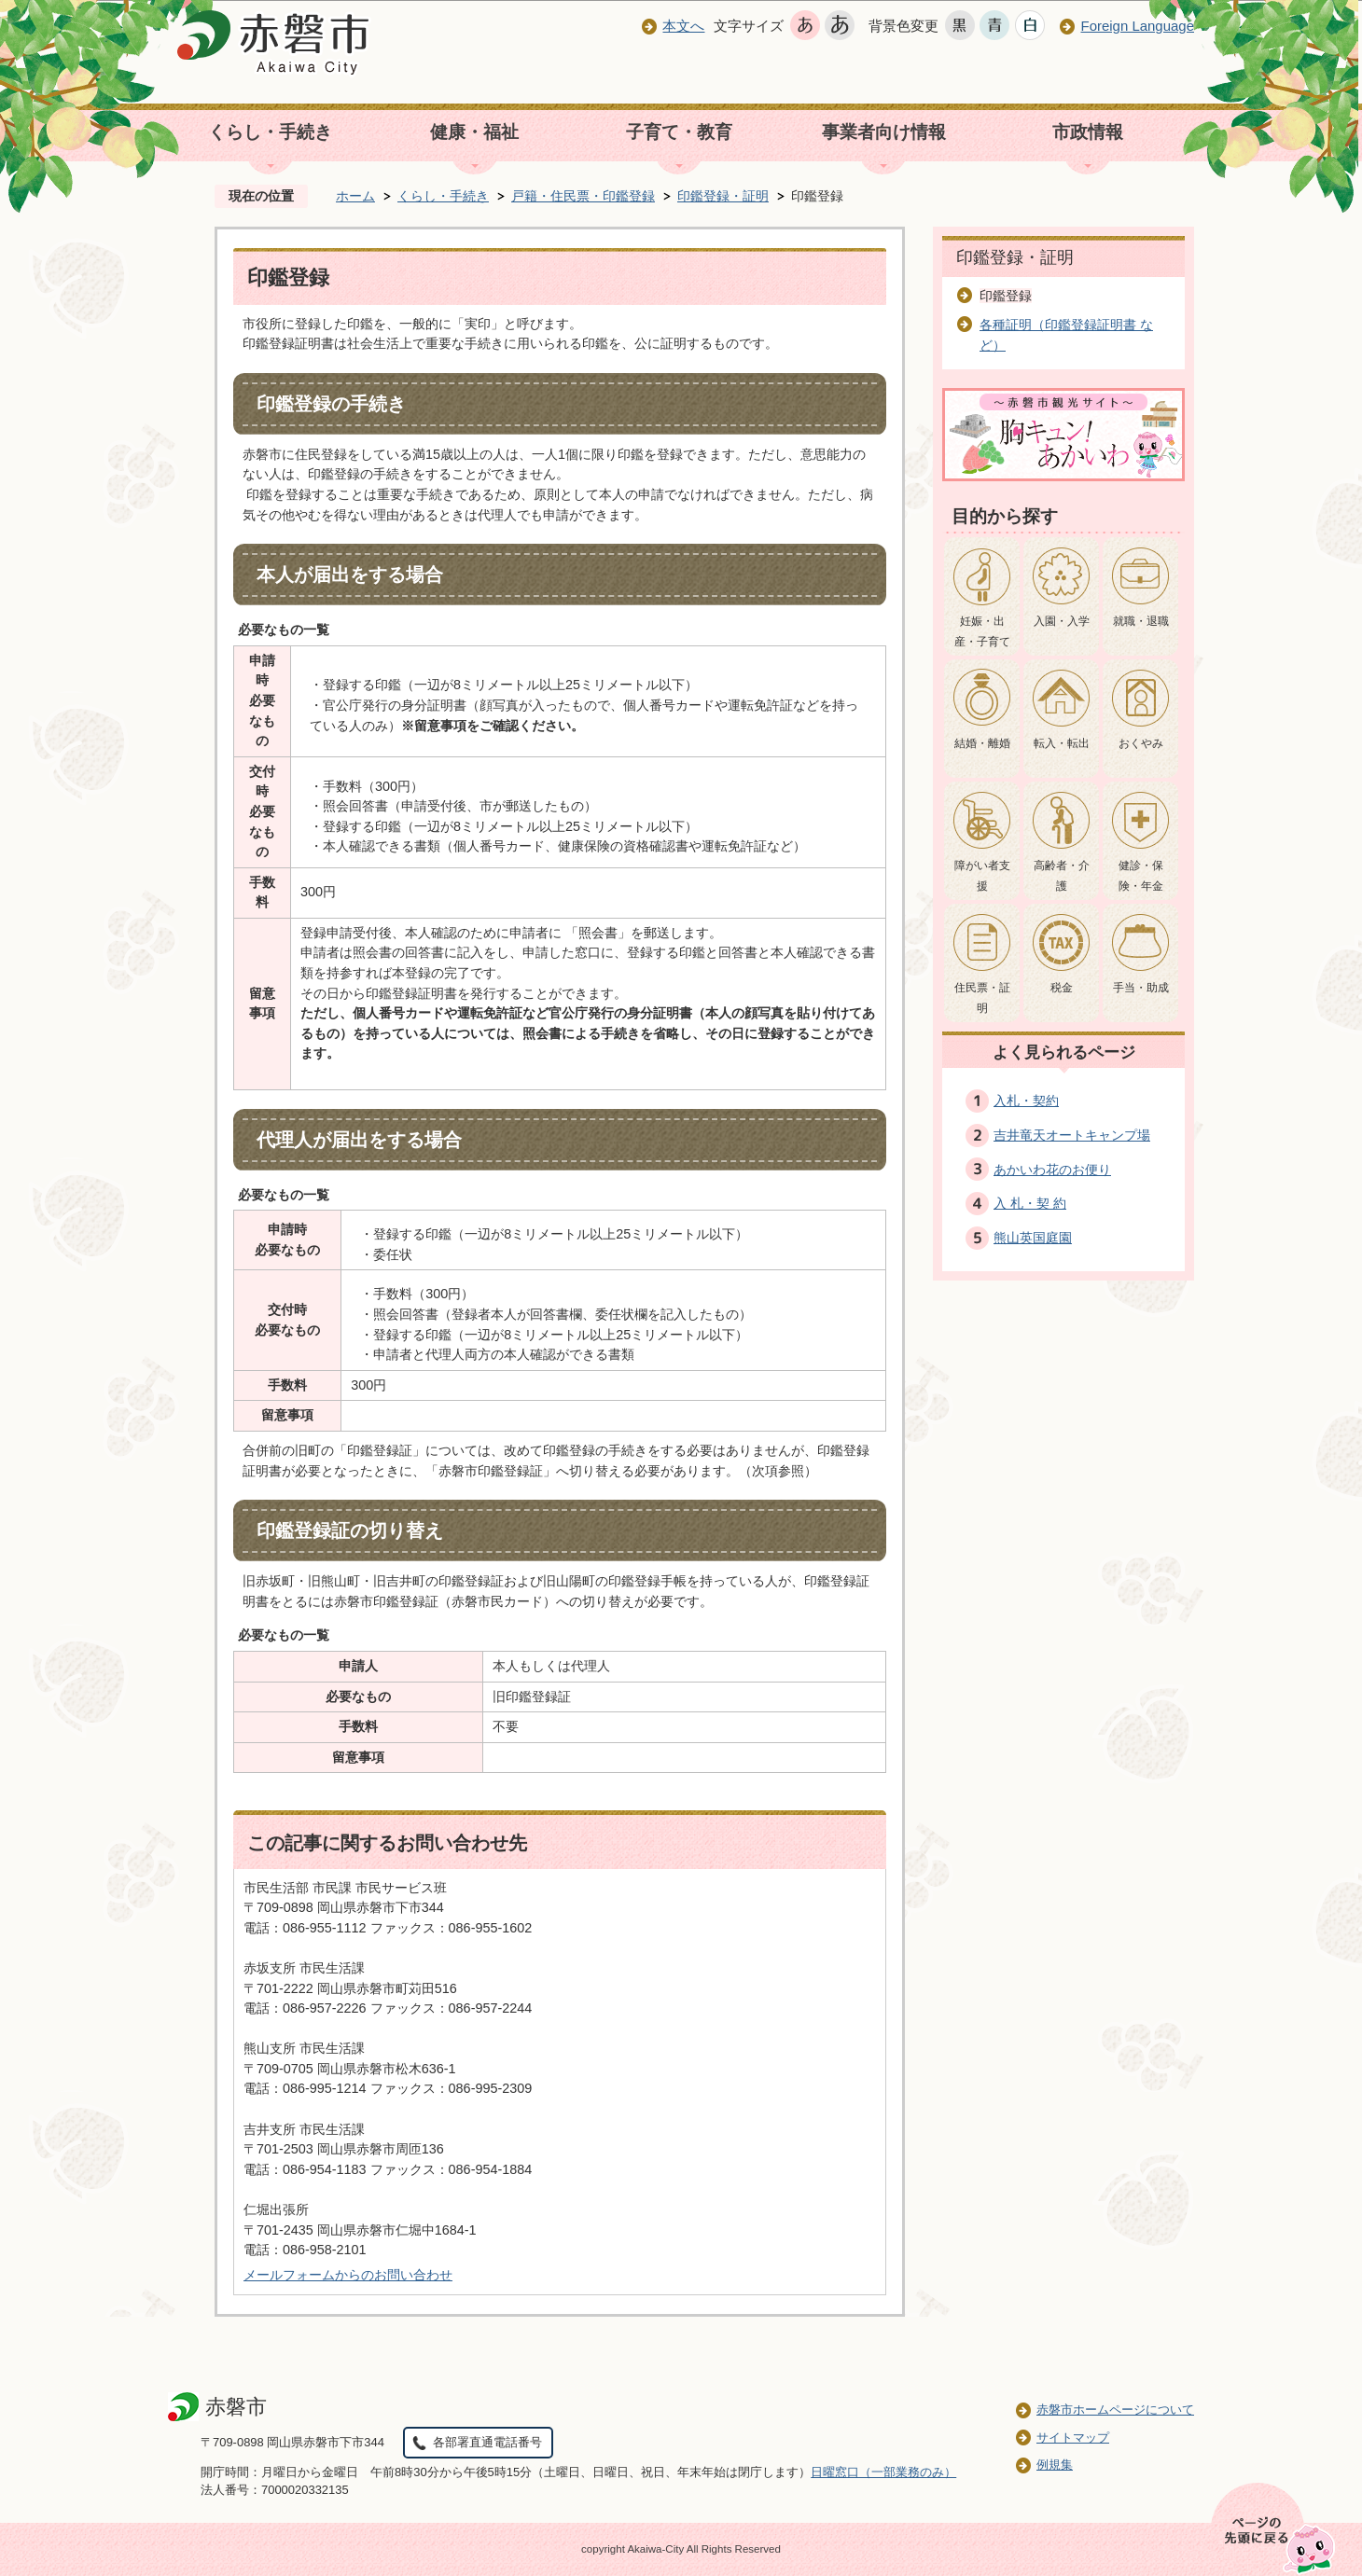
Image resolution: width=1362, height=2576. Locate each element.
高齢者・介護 (1062, 876)
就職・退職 (1141, 621)
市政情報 (1087, 132)
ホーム (355, 195)
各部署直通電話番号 (487, 2442)
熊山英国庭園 (1033, 1237)
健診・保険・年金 (1141, 876)
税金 (1061, 987)
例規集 (1054, 2465)
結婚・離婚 (982, 743)
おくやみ (1141, 743)
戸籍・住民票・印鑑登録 (583, 195)
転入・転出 (1062, 743)
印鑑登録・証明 (723, 195)
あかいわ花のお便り (1052, 1169)
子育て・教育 (679, 132)
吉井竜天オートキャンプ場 (1072, 1135)
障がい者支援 (982, 876)
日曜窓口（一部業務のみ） (883, 2472)
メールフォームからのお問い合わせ (347, 2274)
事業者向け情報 (884, 132)
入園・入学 (1062, 621)
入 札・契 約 (1030, 1203)
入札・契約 (1026, 1100)
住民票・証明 (982, 998)
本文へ (683, 26)
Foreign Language (1137, 26)
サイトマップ (1072, 2437)
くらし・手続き (270, 132)
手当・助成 (1141, 987)
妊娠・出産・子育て (982, 631)
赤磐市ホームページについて (1115, 2410)
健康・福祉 (474, 132)
